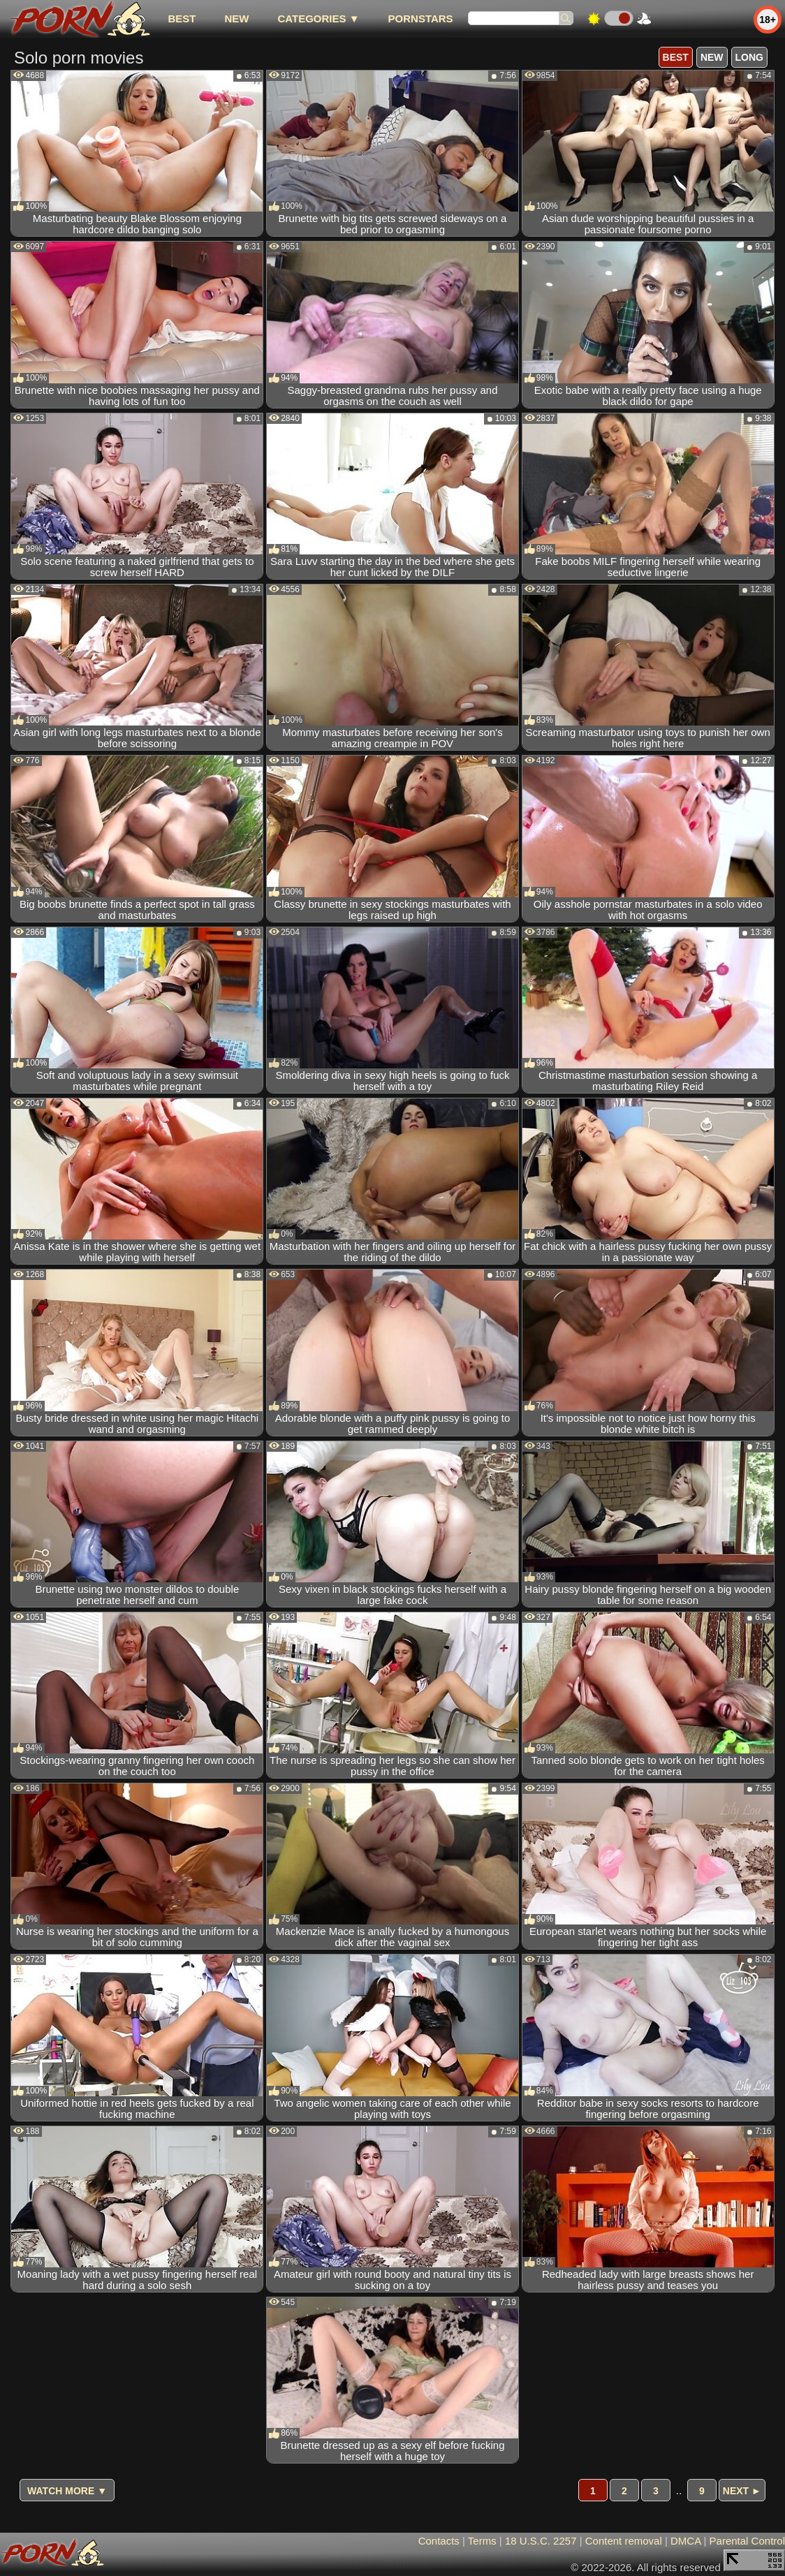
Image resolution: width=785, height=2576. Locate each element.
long (749, 57)
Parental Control (747, 2541)
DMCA (685, 2541)
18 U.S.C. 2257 (541, 2541)
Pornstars (420, 18)
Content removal (623, 2541)
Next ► (742, 2490)
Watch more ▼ (67, 2490)
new (236, 18)
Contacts (439, 2541)
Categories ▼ (318, 18)
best (182, 18)
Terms (482, 2541)
